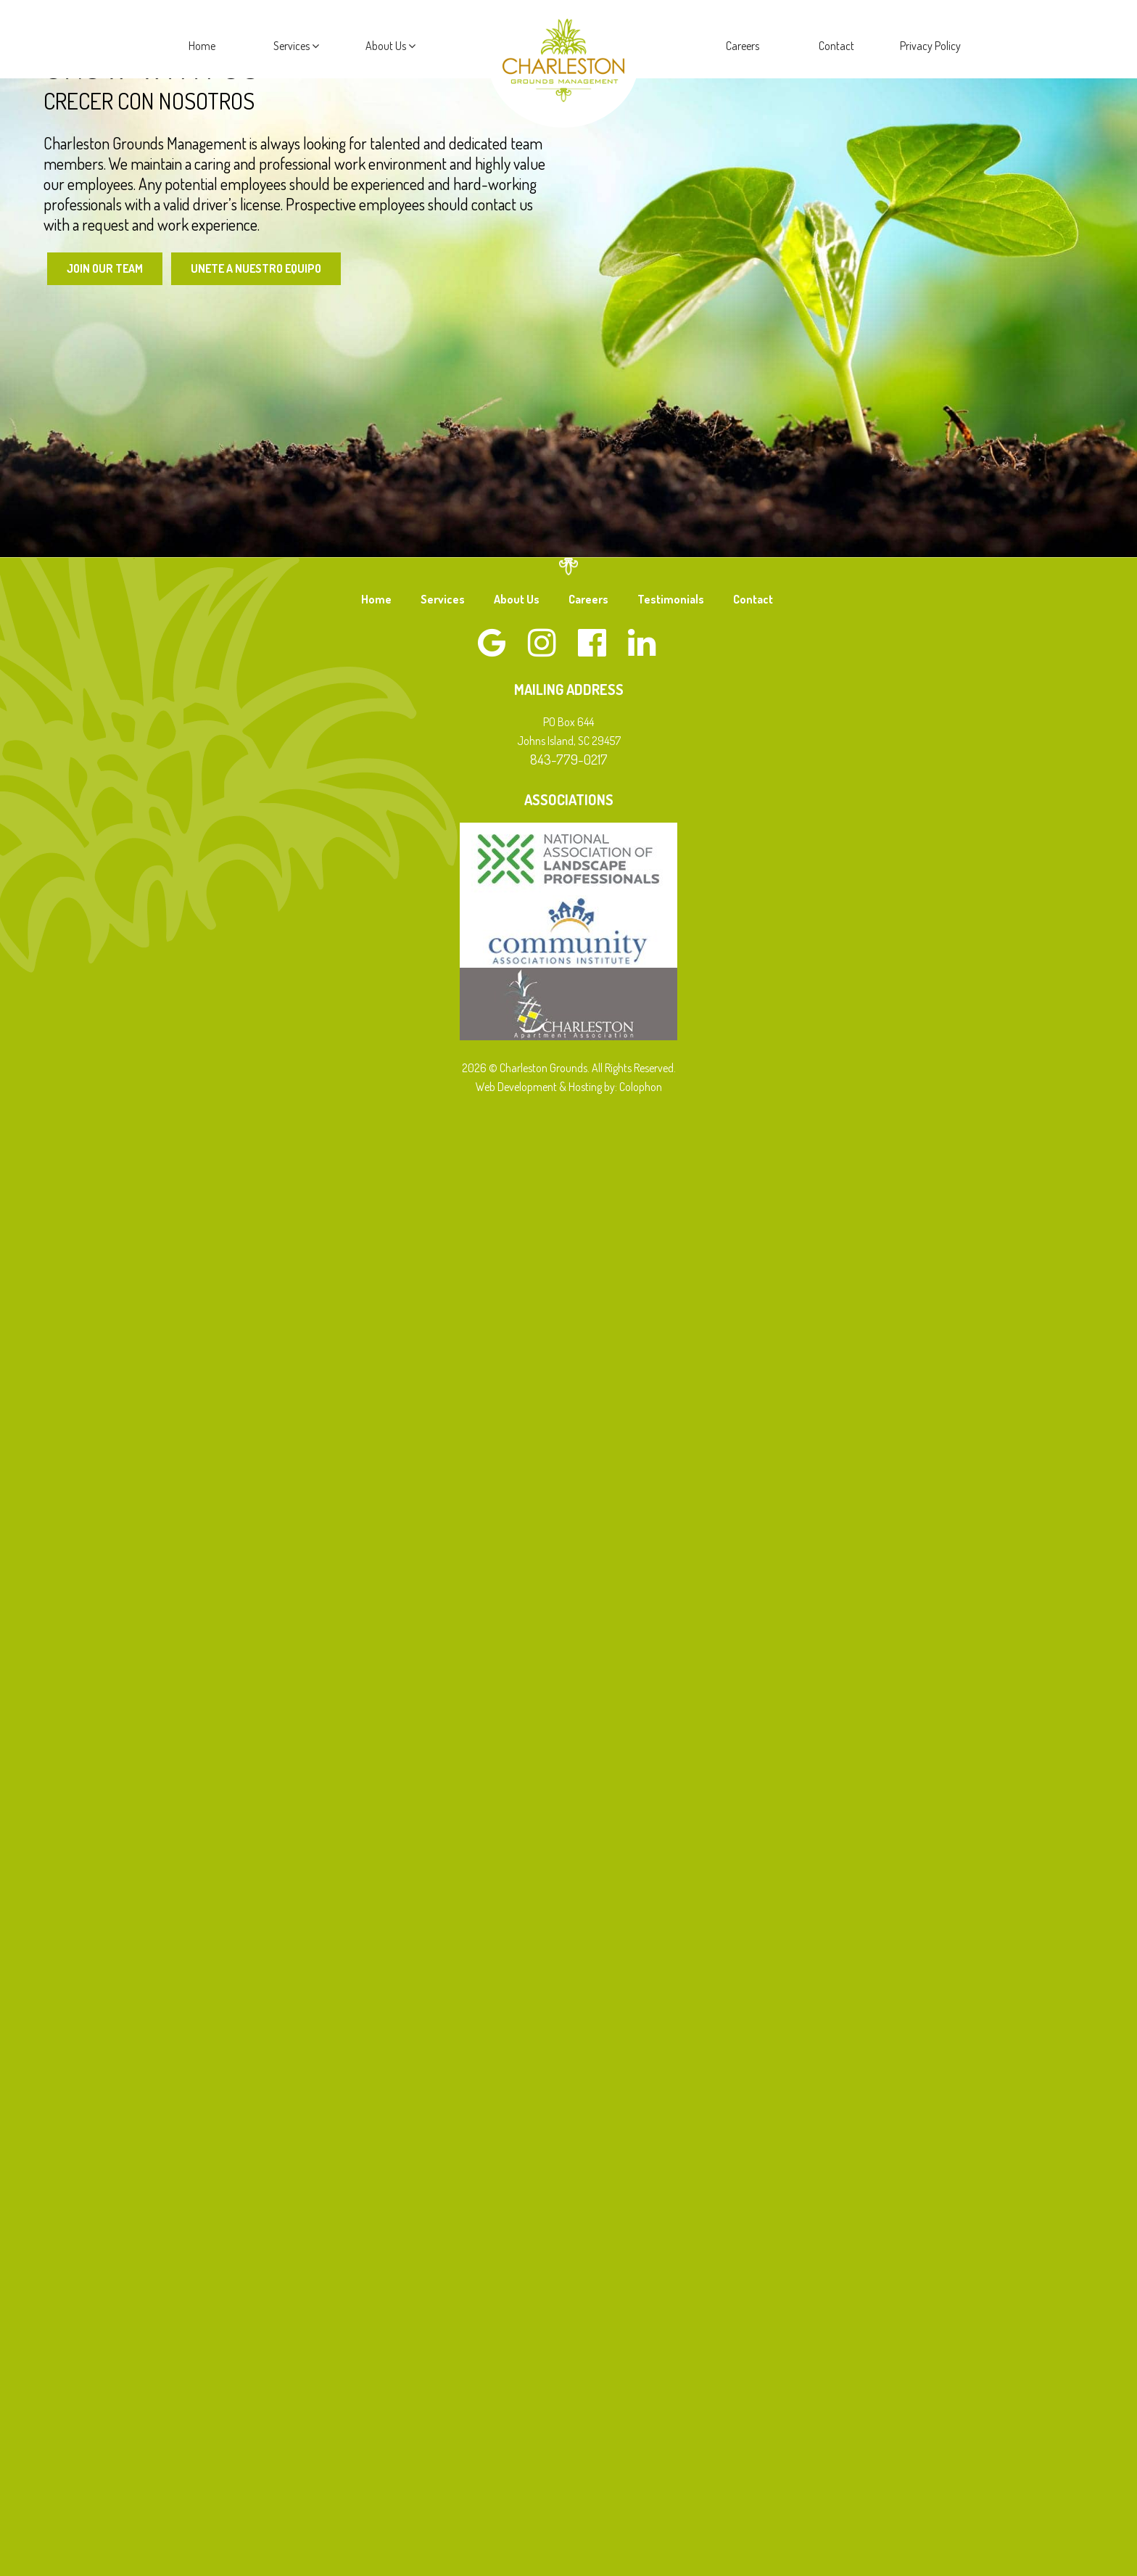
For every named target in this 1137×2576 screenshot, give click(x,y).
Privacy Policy (930, 45)
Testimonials (670, 599)
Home (202, 45)
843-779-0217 (569, 759)
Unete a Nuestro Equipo (258, 268)
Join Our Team (105, 268)
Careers (742, 45)
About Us (390, 45)
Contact (836, 45)
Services (296, 45)
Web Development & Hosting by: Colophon (569, 1086)
